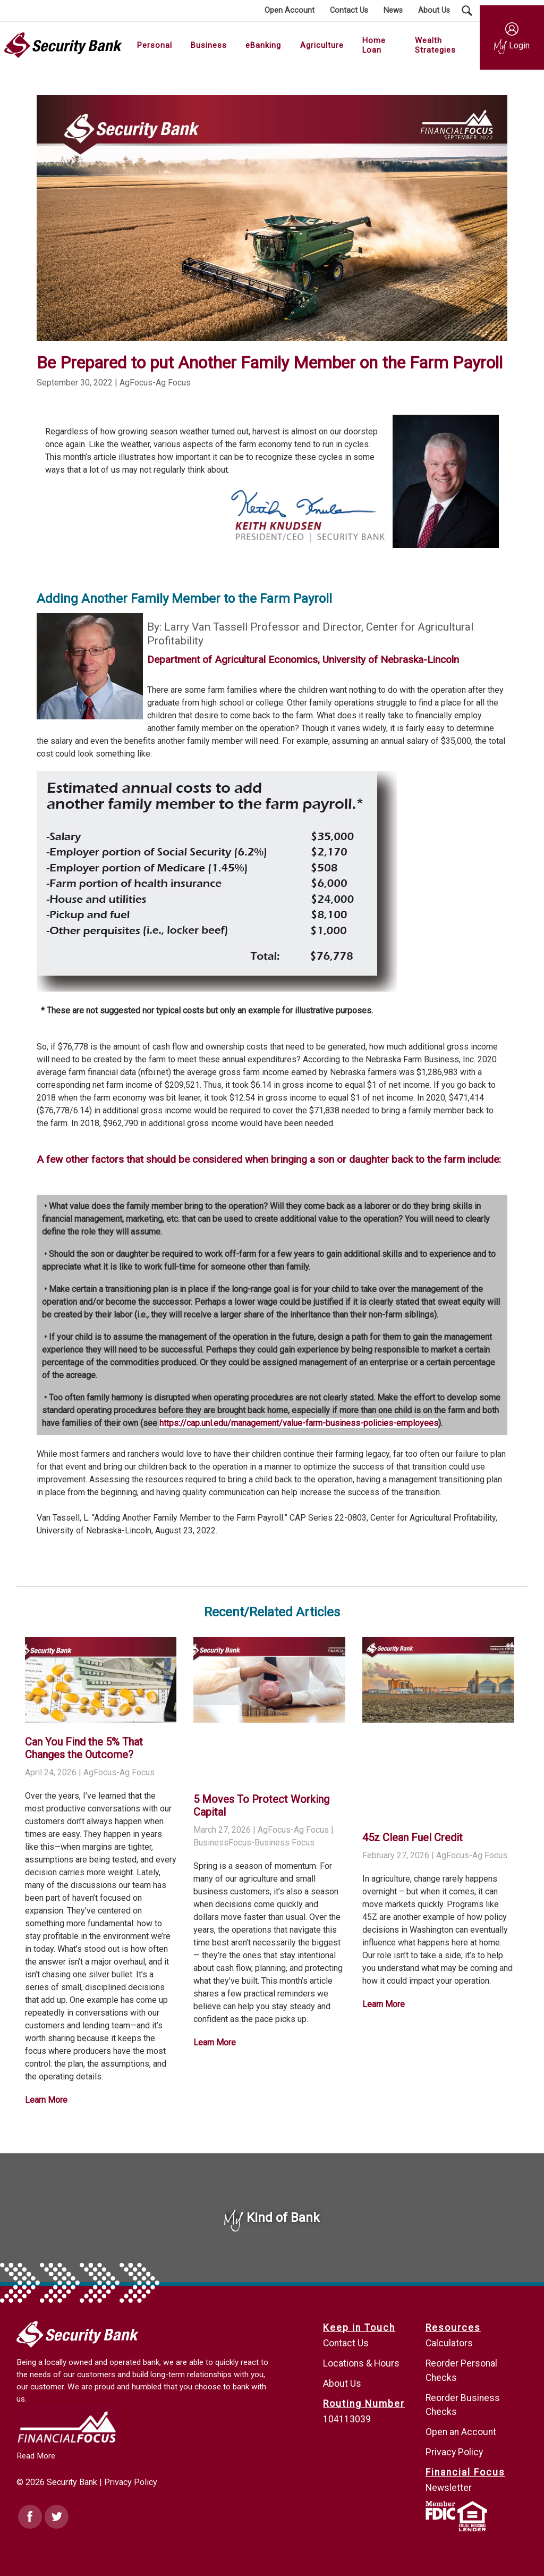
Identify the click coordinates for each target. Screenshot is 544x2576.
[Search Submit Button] (466, 10)
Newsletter (449, 2487)
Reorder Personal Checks (461, 2370)
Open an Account (461, 2432)
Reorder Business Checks (463, 2405)
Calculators (449, 2343)
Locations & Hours (361, 2363)
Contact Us (346, 2343)
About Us (342, 2383)
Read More (35, 2456)
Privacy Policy (130, 2482)
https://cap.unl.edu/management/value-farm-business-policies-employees (298, 1423)
